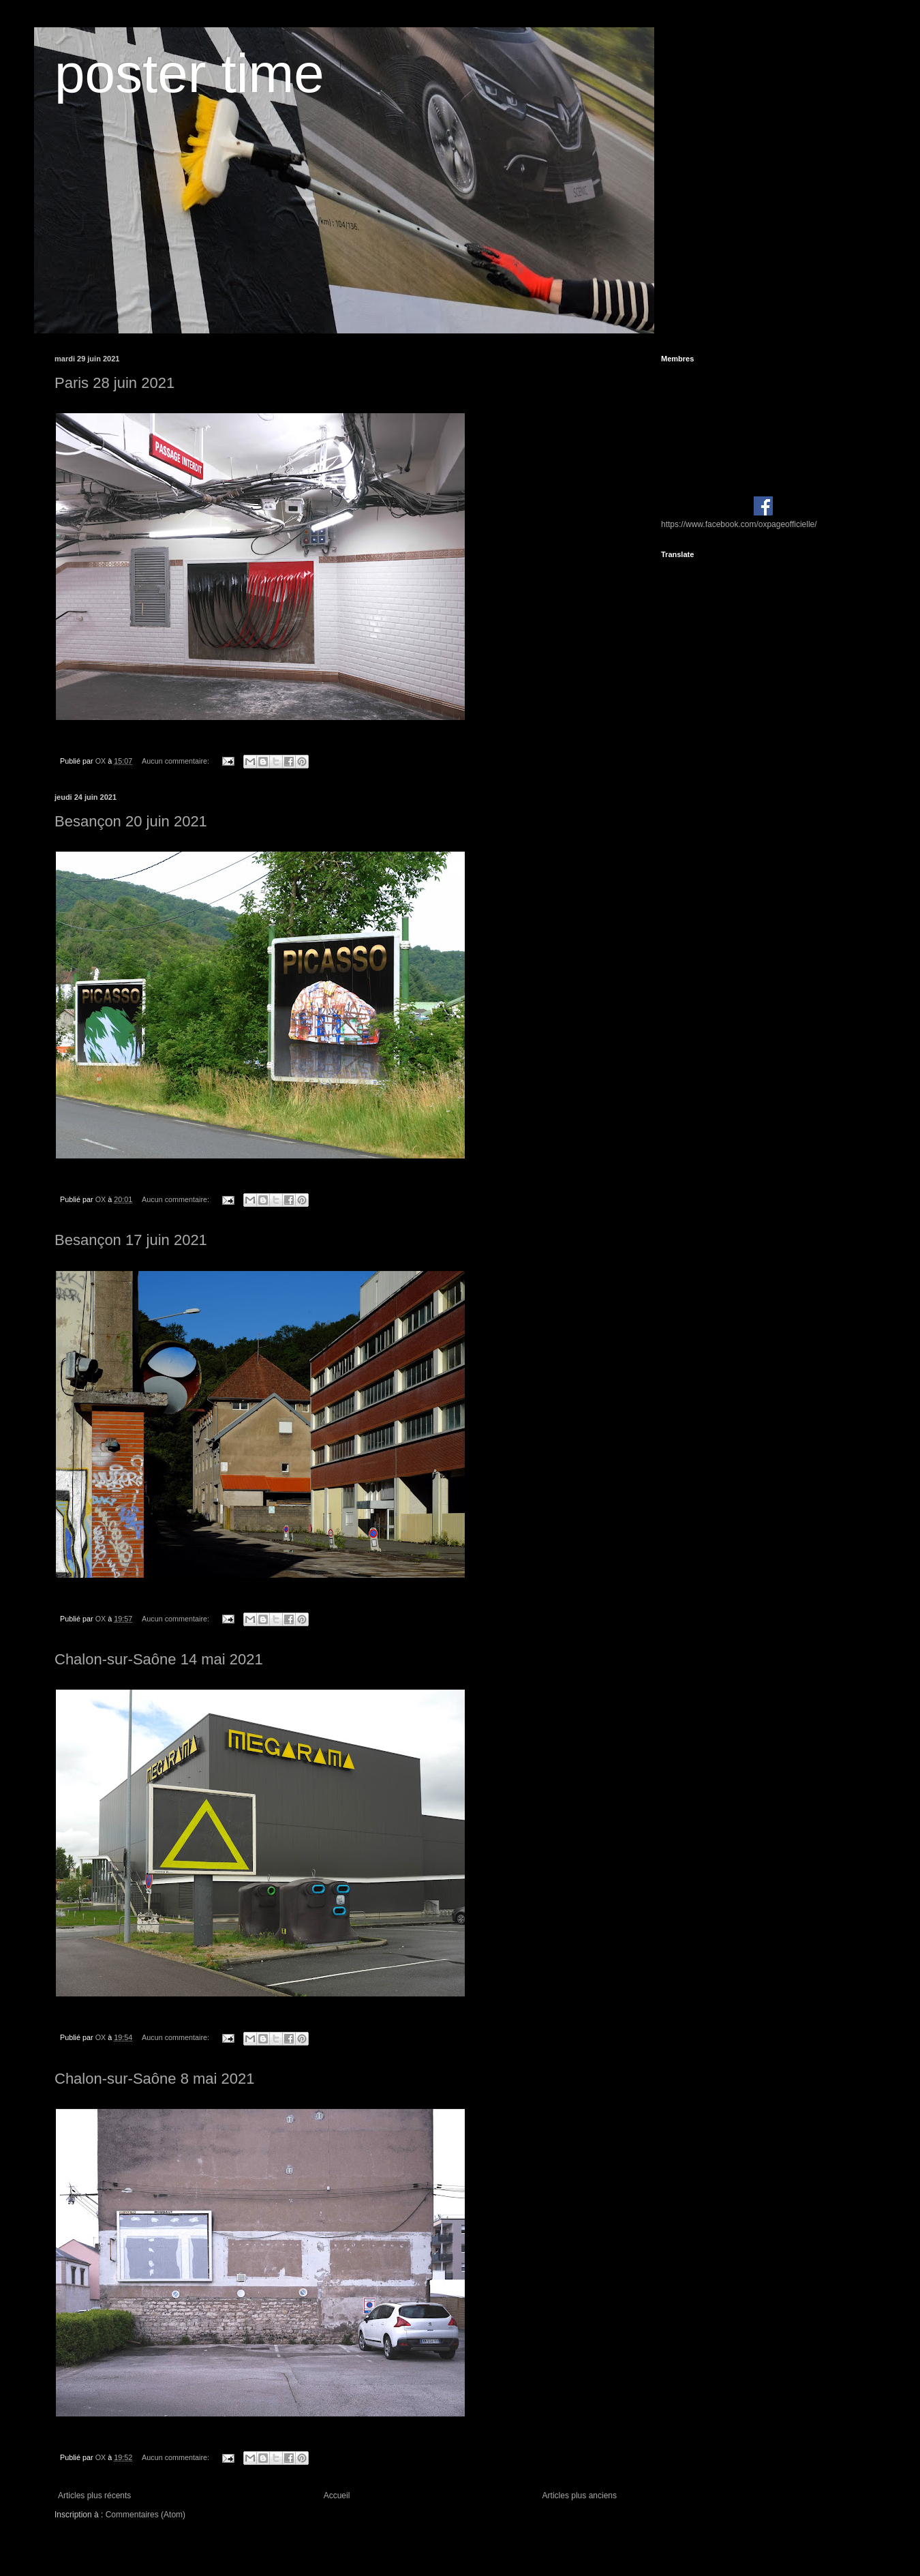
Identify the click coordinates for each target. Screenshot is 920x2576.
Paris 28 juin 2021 (114, 382)
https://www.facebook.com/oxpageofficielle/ (739, 524)
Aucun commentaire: (176, 761)
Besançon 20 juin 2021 (131, 821)
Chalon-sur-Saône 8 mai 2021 (155, 2078)
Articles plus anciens (579, 2495)
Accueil (337, 2495)
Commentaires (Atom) (145, 2514)
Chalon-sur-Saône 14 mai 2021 (159, 1659)
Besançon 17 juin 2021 (131, 1239)
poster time (189, 73)
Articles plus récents (94, 2495)
